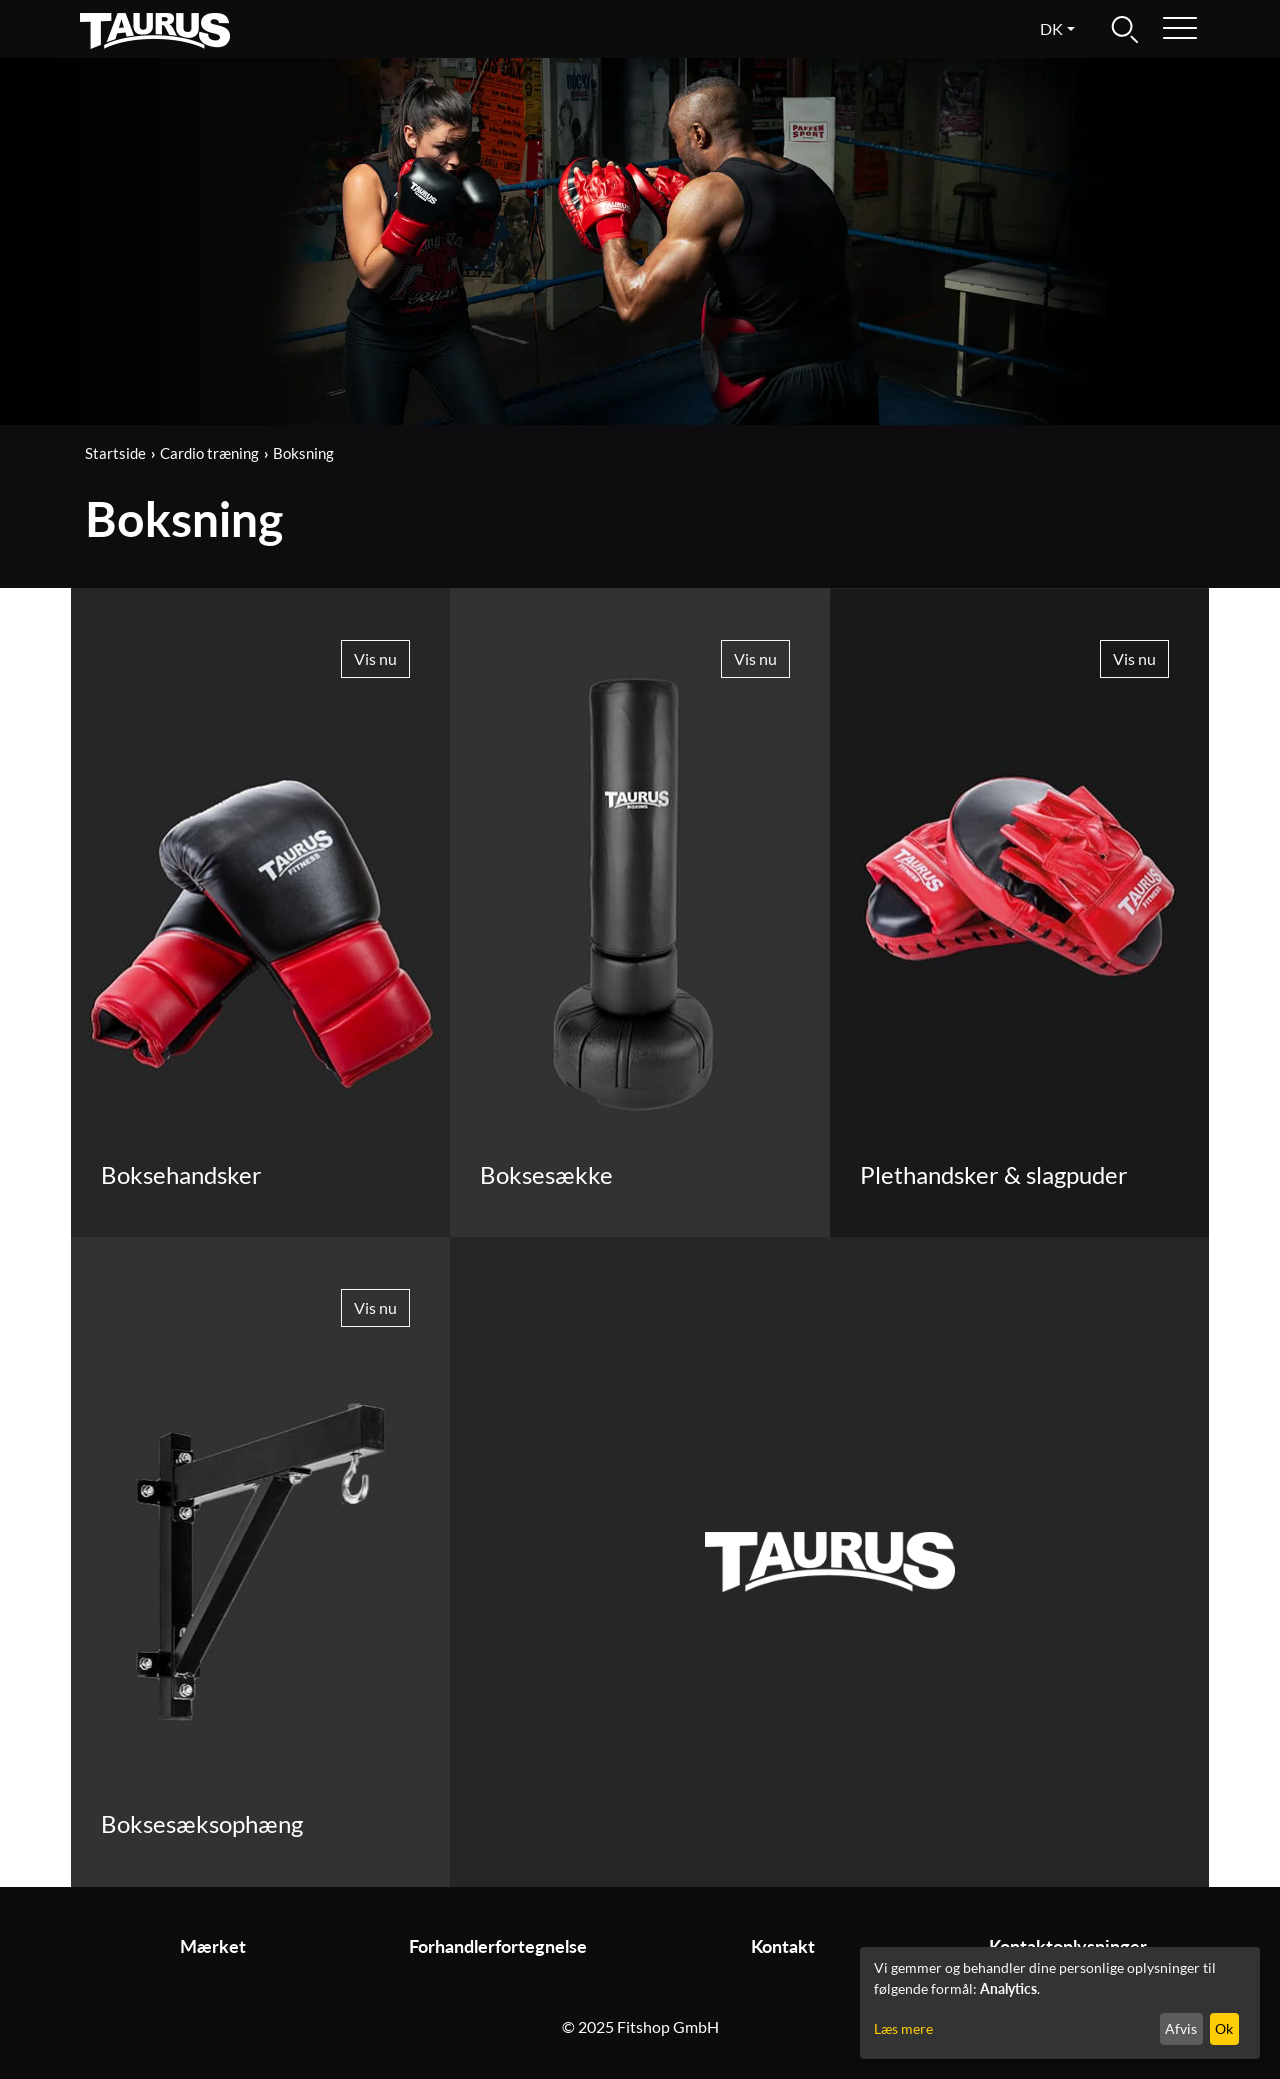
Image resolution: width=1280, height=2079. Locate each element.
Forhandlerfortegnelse (498, 1946)
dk (1051, 28)
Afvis (1181, 2028)
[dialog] (1060, 2003)
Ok (1224, 2028)
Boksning (303, 453)
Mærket (213, 1946)
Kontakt (783, 1946)
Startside (115, 453)
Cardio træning (209, 453)
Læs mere (903, 2028)
